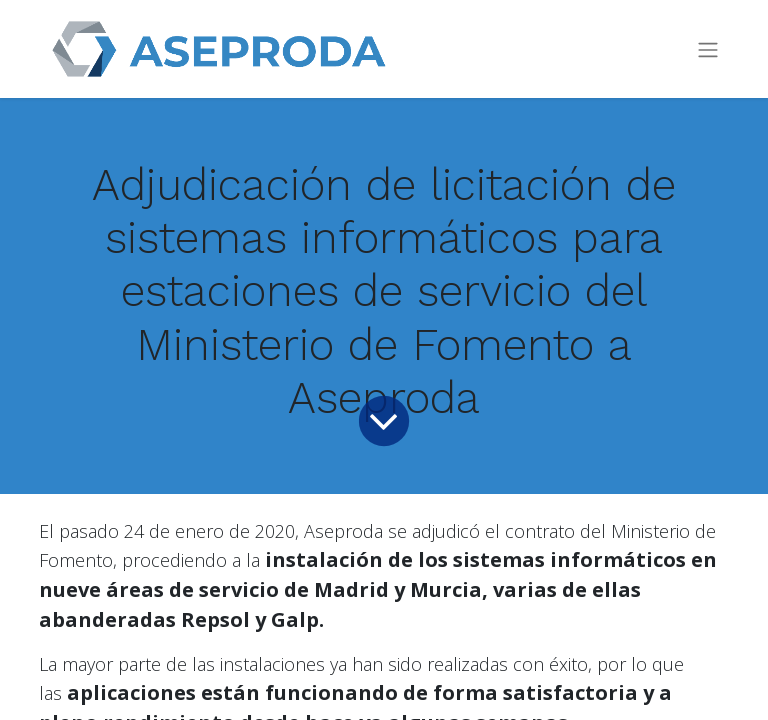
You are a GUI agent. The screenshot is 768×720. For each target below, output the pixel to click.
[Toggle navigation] (708, 49)
